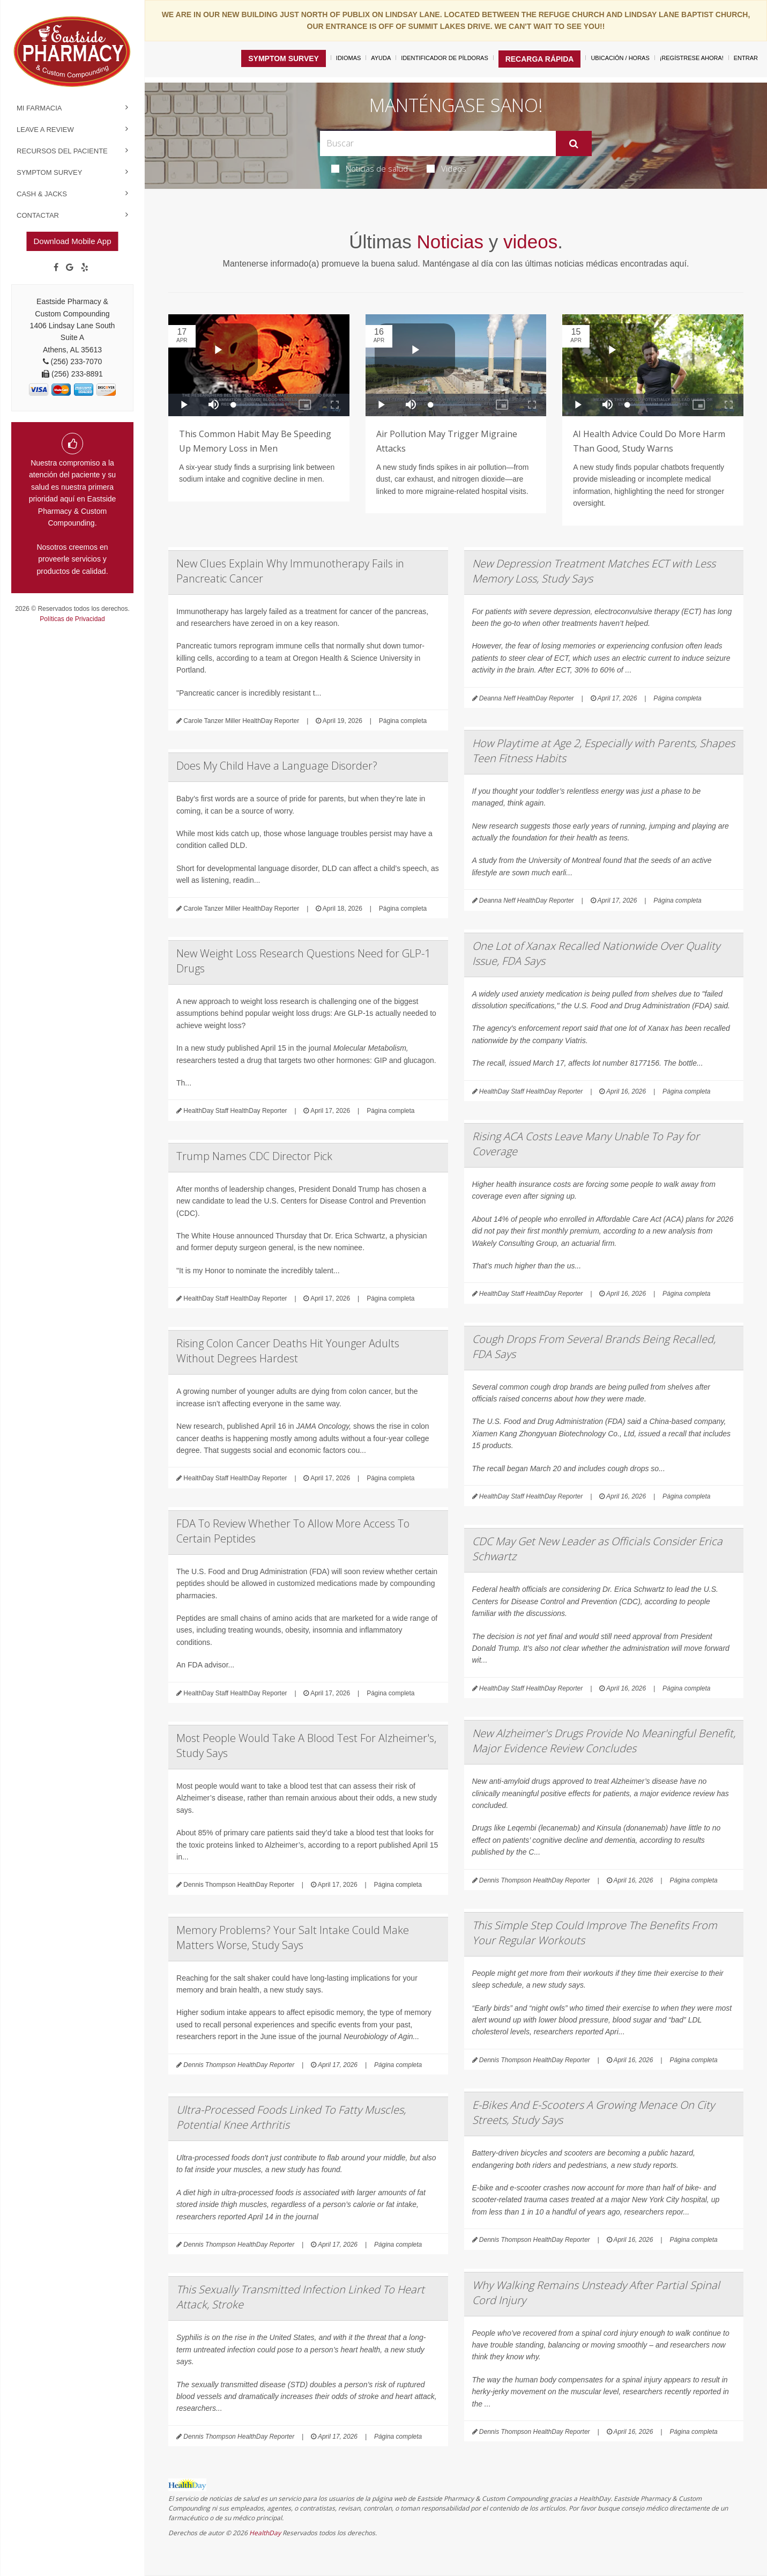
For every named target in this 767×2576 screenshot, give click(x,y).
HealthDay (265, 2532)
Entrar (746, 58)
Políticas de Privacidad (72, 619)
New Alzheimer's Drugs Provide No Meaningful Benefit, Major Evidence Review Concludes (603, 1740)
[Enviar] (574, 144)
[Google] (69, 267)
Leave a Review (45, 130)
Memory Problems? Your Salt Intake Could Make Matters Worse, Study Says (292, 1937)
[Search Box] (437, 143)
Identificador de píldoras (444, 58)
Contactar (38, 215)
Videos (446, 168)
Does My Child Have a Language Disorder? (276, 765)
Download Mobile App (72, 241)
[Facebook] (56, 267)
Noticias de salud (369, 168)
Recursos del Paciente (62, 151)
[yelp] (84, 267)
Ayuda (381, 58)
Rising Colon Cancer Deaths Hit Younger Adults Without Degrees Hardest (287, 1350)
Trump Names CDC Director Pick (254, 1156)
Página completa (403, 721)
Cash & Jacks (42, 194)
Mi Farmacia (39, 108)
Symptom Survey (49, 172)
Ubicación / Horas (620, 58)
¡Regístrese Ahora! (692, 58)
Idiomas (348, 58)
